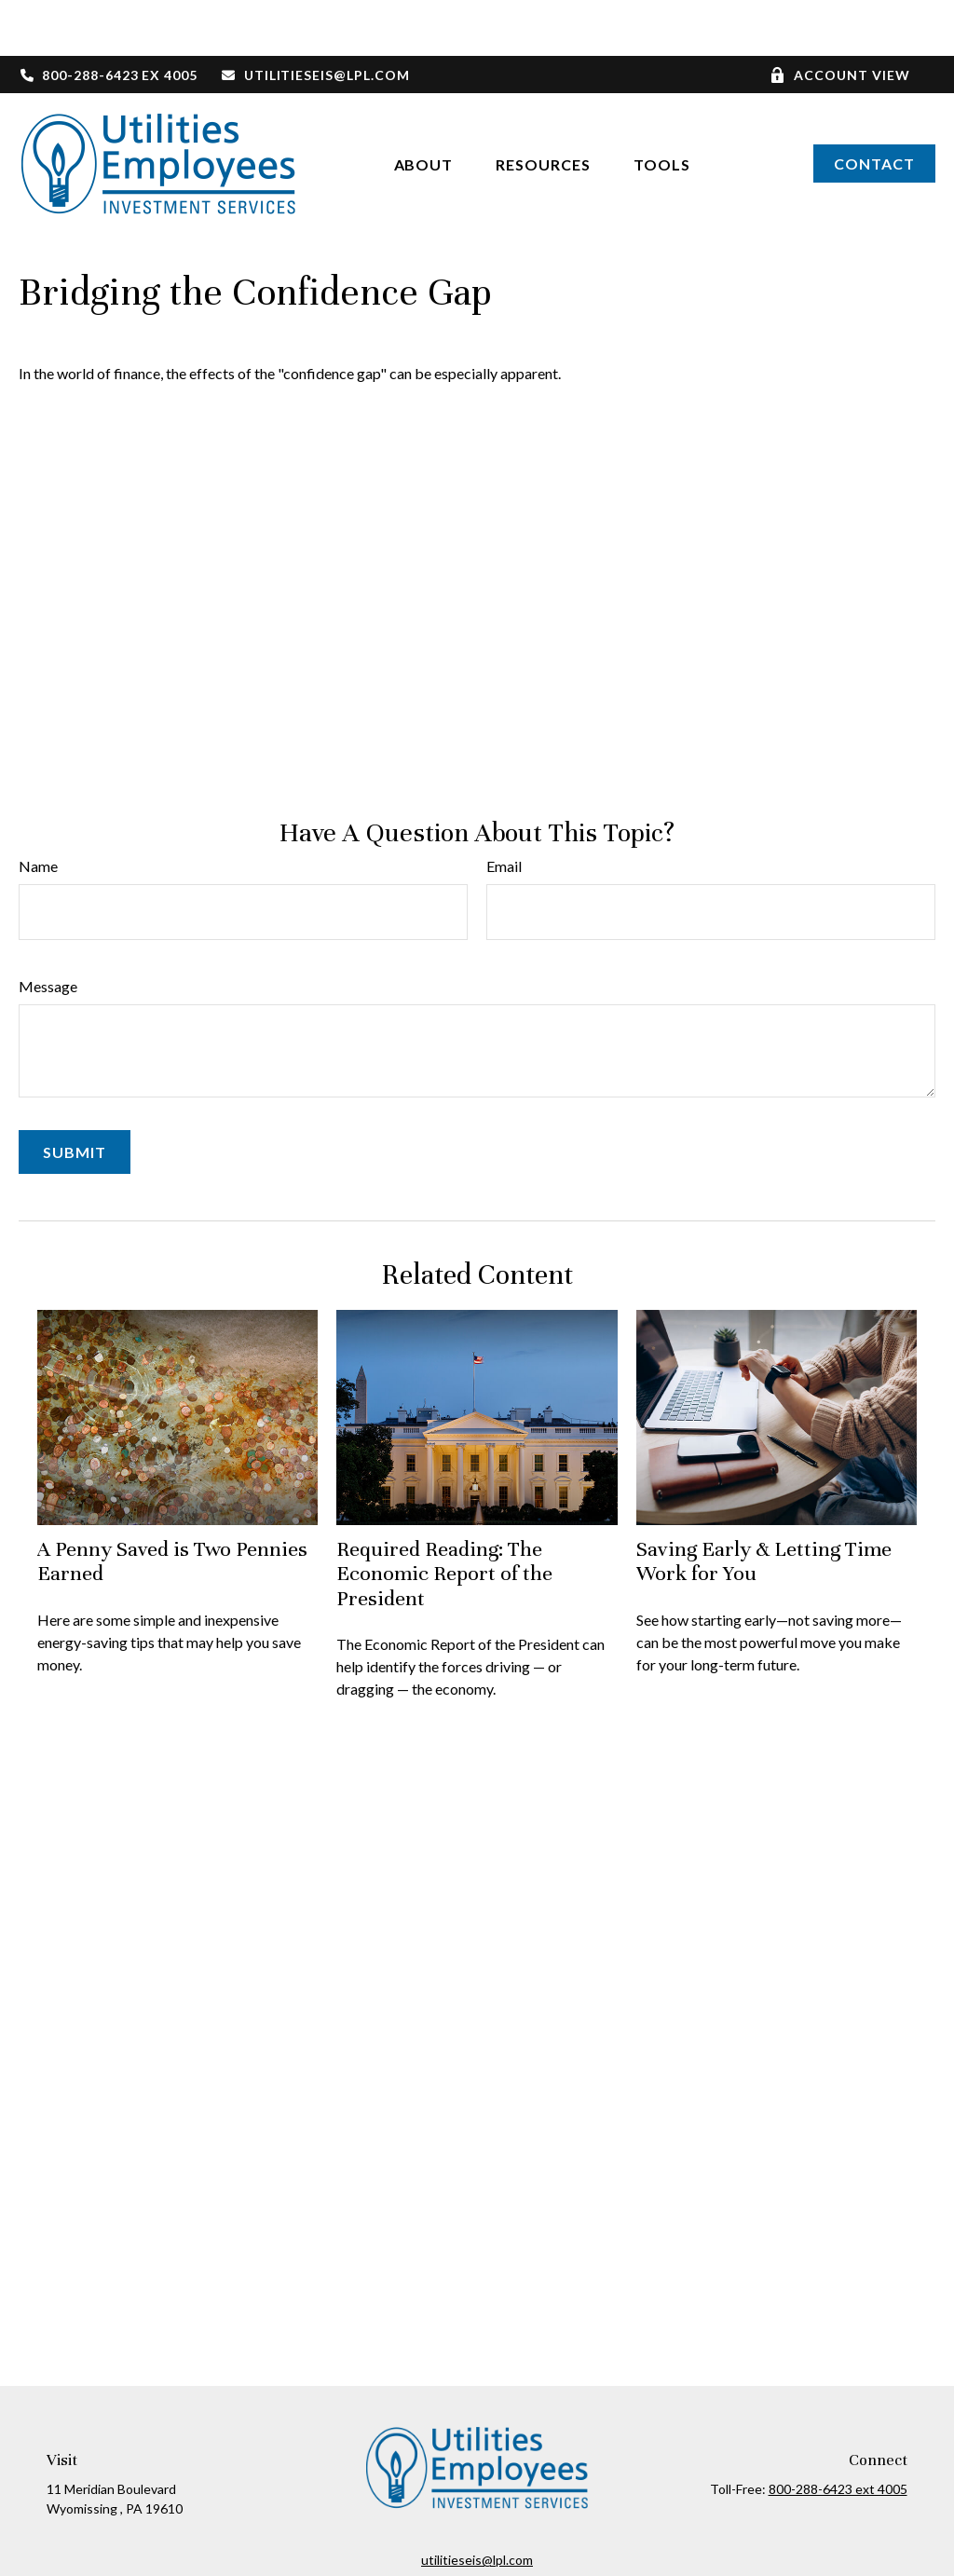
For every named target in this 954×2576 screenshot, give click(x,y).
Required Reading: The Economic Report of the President (444, 1517)
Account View (840, 19)
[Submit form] (74, 1096)
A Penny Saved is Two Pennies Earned (172, 1505)
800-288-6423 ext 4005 (838, 2433)
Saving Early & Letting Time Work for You (764, 1505)
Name (38, 810)
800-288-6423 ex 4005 (108, 19)
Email (504, 810)
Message (48, 930)
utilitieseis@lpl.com (315, 19)
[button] (424, 107)
